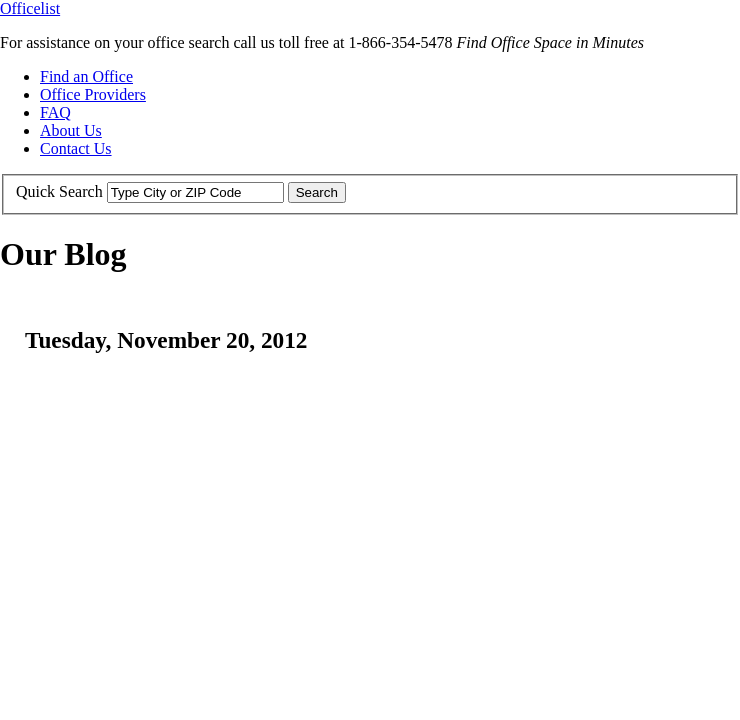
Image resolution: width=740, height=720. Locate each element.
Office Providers (93, 94)
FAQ (55, 112)
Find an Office (86, 76)
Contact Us (76, 148)
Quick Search (59, 191)
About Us (71, 130)
